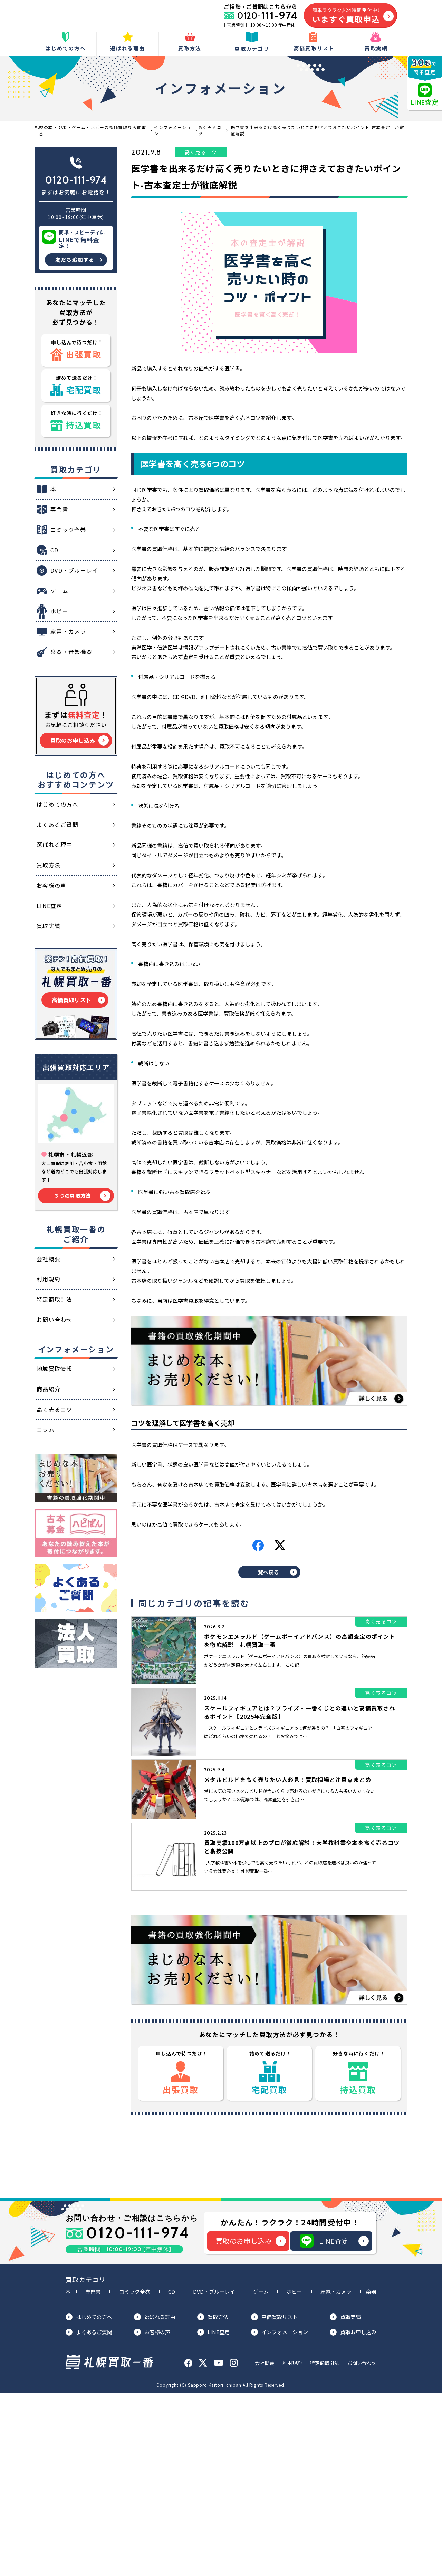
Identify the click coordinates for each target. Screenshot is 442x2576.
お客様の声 (152, 2514)
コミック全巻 (134, 2474)
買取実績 (345, 2499)
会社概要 (264, 2545)
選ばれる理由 (154, 2499)
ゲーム (261, 2474)
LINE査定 (334, 2423)
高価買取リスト (274, 2499)
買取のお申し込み (250, 2424)
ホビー (294, 2474)
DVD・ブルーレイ (214, 2474)
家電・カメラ (336, 2474)
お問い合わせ (361, 2545)
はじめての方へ (89, 2499)
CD (171, 2474)
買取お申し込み (353, 2514)
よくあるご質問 (89, 2514)
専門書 (93, 2474)
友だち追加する (74, 259)
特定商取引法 (324, 2545)
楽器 (371, 2474)
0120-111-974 (76, 180)
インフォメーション (279, 2514)
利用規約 (292, 2545)
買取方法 (212, 2499)
